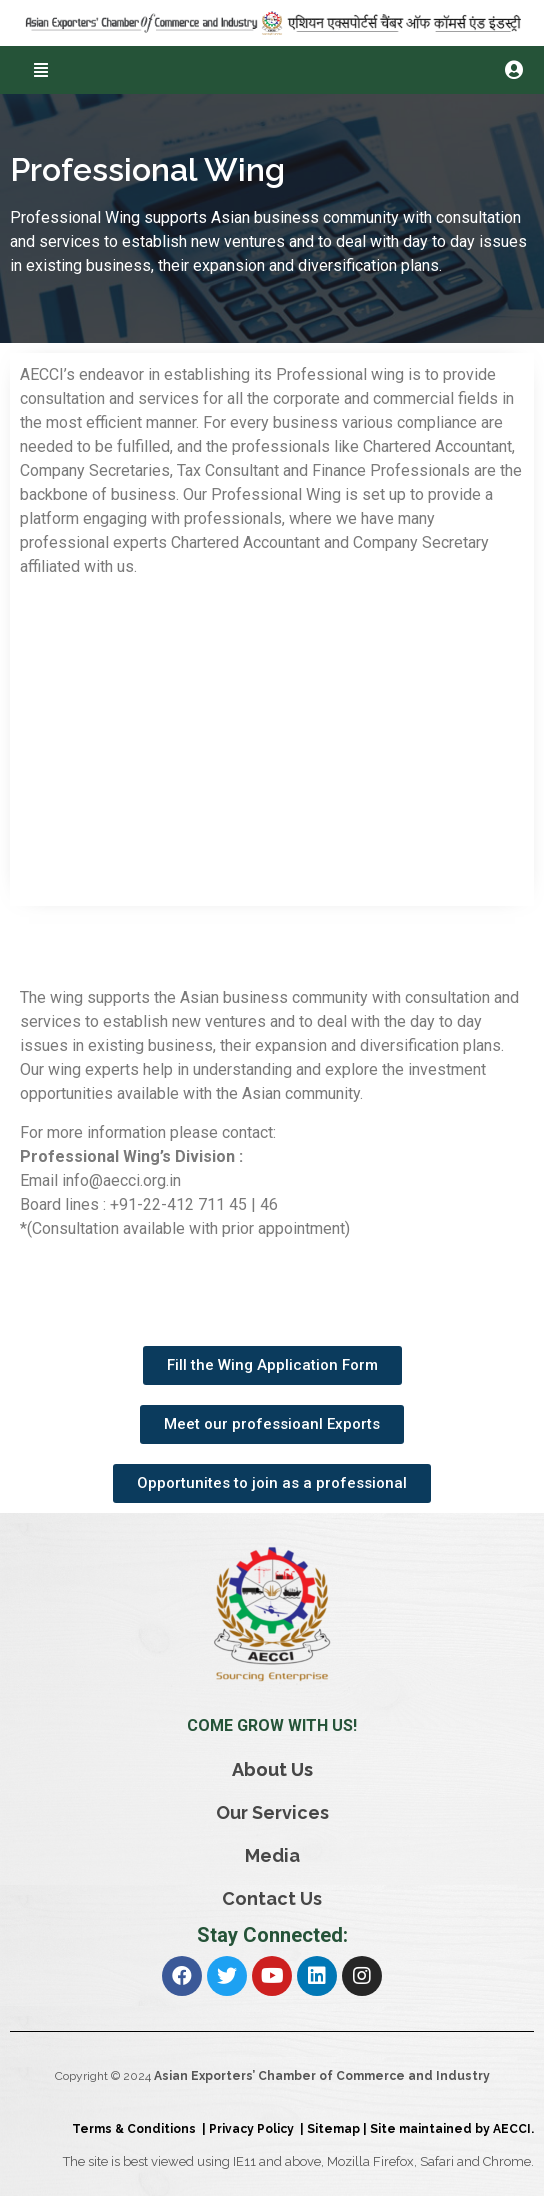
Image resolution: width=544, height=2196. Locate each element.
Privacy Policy (254, 2129)
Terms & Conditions (137, 2129)
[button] (40, 70)
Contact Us (272, 1898)
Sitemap (333, 2129)
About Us (272, 1769)
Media (272, 1855)
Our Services (272, 1812)
